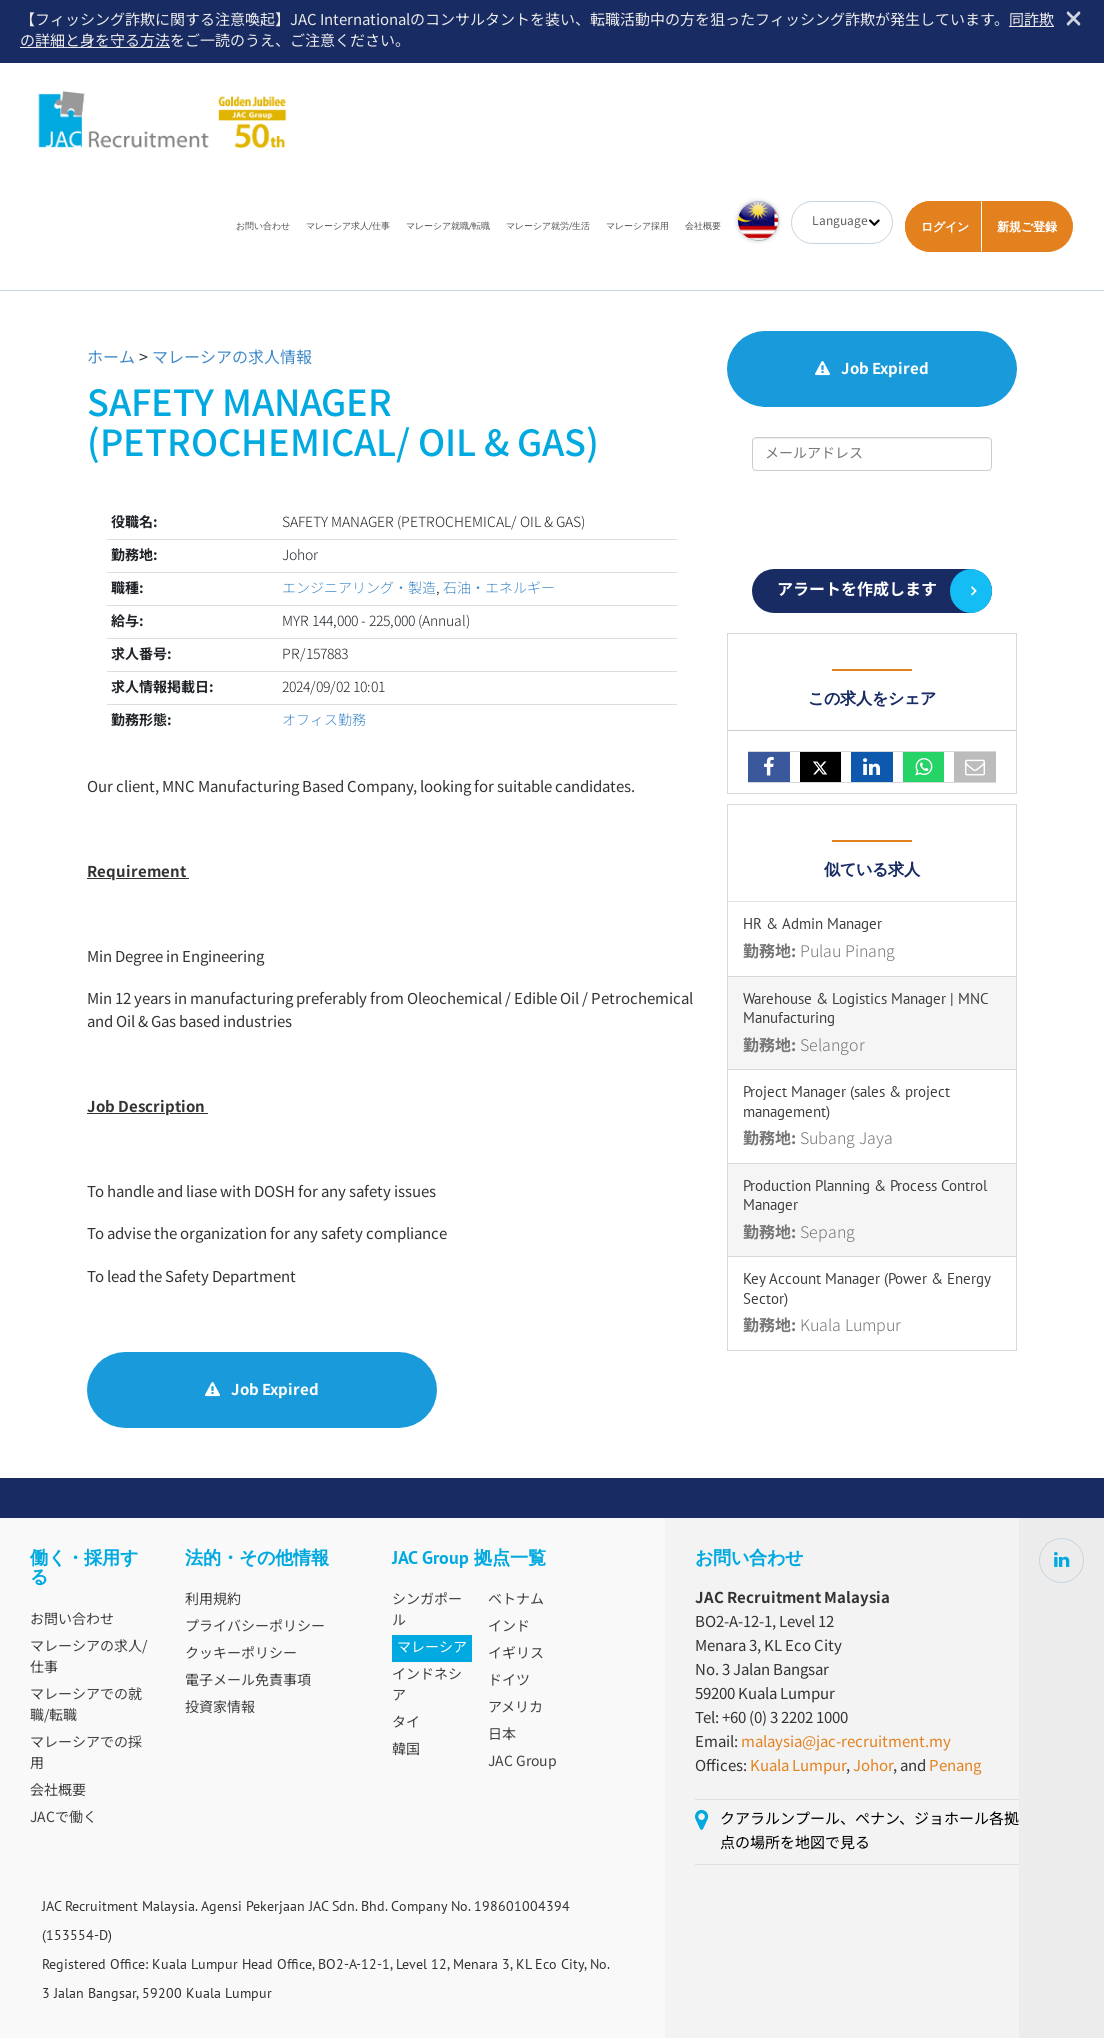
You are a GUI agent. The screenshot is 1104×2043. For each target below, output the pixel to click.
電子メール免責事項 (248, 1686)
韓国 (406, 1755)
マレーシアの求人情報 (232, 363)
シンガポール (427, 1615)
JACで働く (63, 1823)
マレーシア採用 (637, 230)
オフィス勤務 (324, 725)
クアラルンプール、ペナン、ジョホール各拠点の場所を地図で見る (869, 1836)
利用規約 (213, 1605)
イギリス (516, 1659)
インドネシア (427, 1690)
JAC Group (522, 1767)
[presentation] (872, 525)
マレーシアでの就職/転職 (86, 1710)
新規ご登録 (1027, 231)
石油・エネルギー (499, 593)
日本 (502, 1740)
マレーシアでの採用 (86, 1758)
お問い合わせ (263, 230)
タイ (406, 1728)
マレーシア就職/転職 (448, 230)
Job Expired (262, 1394)
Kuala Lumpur (798, 1771)
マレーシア (432, 1653)
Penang (955, 1771)
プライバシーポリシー (255, 1632)
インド (509, 1632)
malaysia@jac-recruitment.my (846, 1747)
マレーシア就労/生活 (548, 230)
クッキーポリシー (241, 1659)
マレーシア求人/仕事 (348, 230)
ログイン (945, 231)
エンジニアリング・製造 (359, 593)
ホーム (111, 363)
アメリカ (515, 1713)
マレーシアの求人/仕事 (88, 1662)
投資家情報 (220, 1713)
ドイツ (509, 1686)
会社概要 (703, 230)
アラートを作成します (857, 595)
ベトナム (516, 1605)
